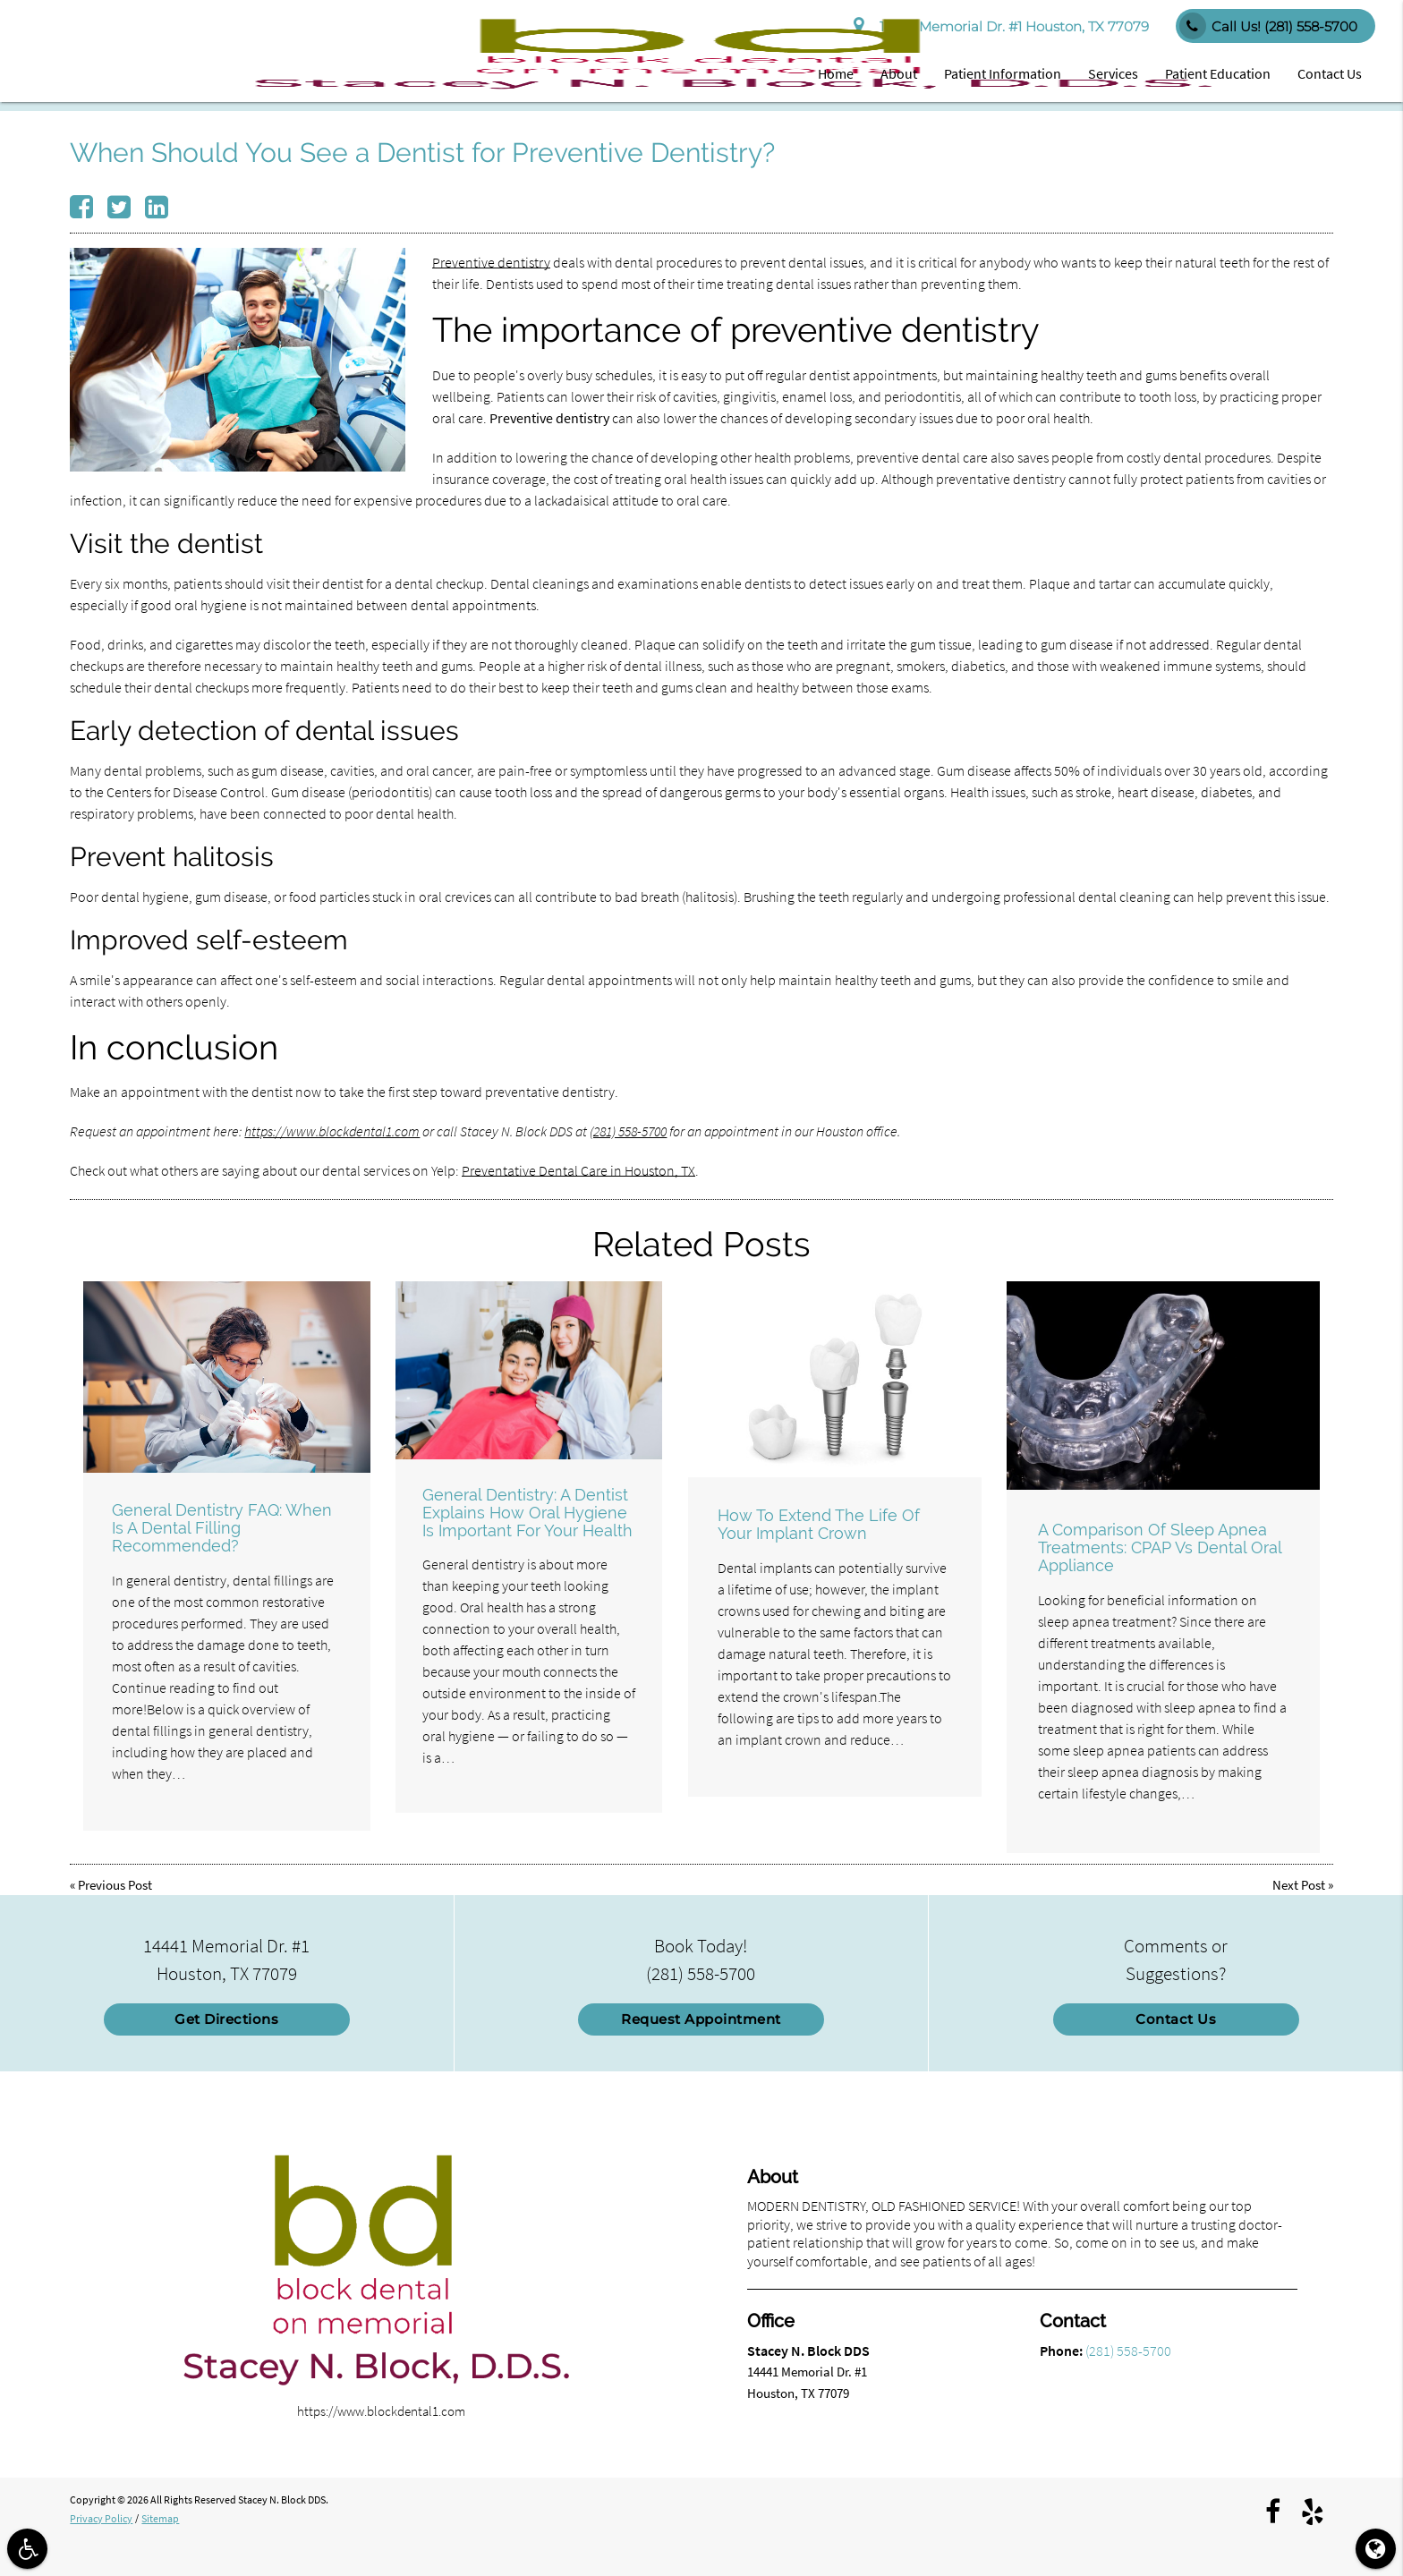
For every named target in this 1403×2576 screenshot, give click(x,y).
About (898, 73)
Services (1113, 73)
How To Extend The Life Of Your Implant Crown (819, 1524)
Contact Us (1329, 73)
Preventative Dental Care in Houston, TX (578, 1170)
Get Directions (226, 2019)
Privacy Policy (101, 2518)
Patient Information (1002, 73)
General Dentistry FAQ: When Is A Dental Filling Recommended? (222, 1528)
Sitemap (160, 2518)
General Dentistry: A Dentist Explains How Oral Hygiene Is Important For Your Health (527, 1512)
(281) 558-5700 (628, 1131)
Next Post (1298, 1884)
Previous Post (115, 1884)
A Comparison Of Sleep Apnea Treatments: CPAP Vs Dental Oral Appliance (1159, 1547)
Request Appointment (701, 2019)
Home (836, 73)
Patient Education (1218, 73)
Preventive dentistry (491, 262)
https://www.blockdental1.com (332, 1131)
